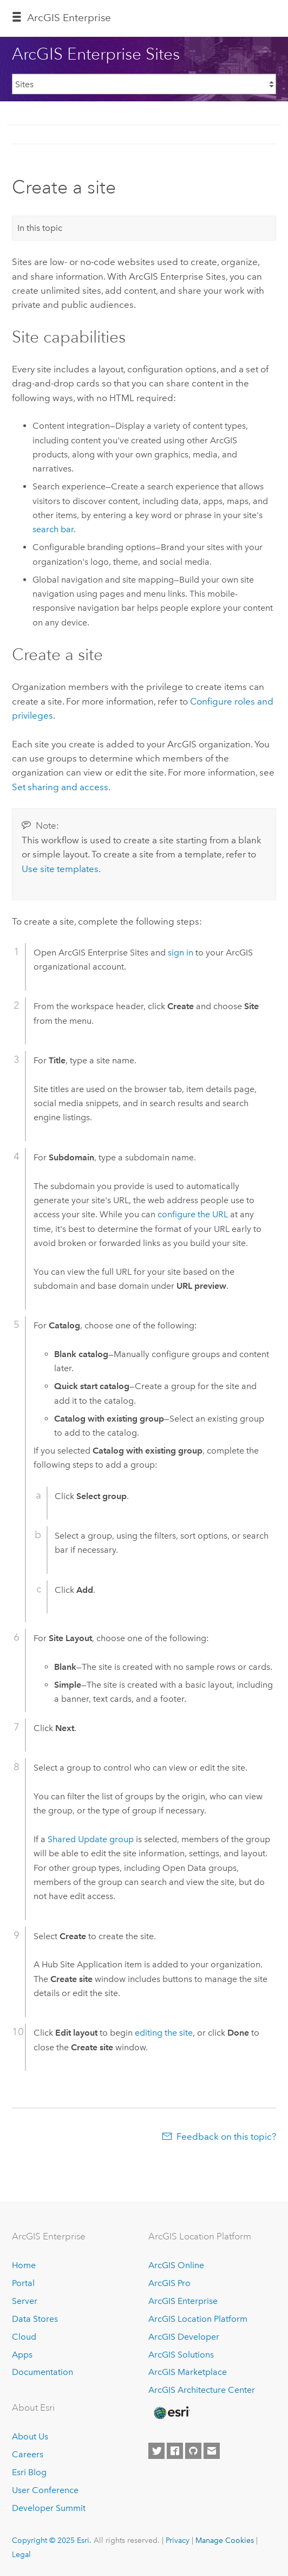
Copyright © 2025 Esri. (51, 2540)
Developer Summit (49, 2508)
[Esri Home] (171, 2413)
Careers (27, 2454)
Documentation (42, 2372)
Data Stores (35, 2319)
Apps (22, 2354)
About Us (30, 2436)
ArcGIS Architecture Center (201, 2390)
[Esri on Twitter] (156, 2451)
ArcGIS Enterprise (69, 17)
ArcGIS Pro (169, 2283)
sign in (180, 952)
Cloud (24, 2337)
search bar (53, 529)
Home (24, 2265)
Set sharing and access (60, 787)
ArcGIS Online (176, 2265)
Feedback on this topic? (226, 2136)
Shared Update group (91, 1839)
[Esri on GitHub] (193, 2451)
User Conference (45, 2490)
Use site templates (60, 868)
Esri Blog (29, 2472)
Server (24, 2301)
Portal (23, 2283)
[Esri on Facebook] (175, 2451)
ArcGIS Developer (183, 2337)
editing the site (164, 2033)
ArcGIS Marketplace (187, 2372)
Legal (21, 2554)
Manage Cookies (224, 2540)
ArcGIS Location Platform (197, 2319)
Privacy (177, 2540)
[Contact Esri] (212, 2451)
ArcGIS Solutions (181, 2354)
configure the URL (193, 1214)
